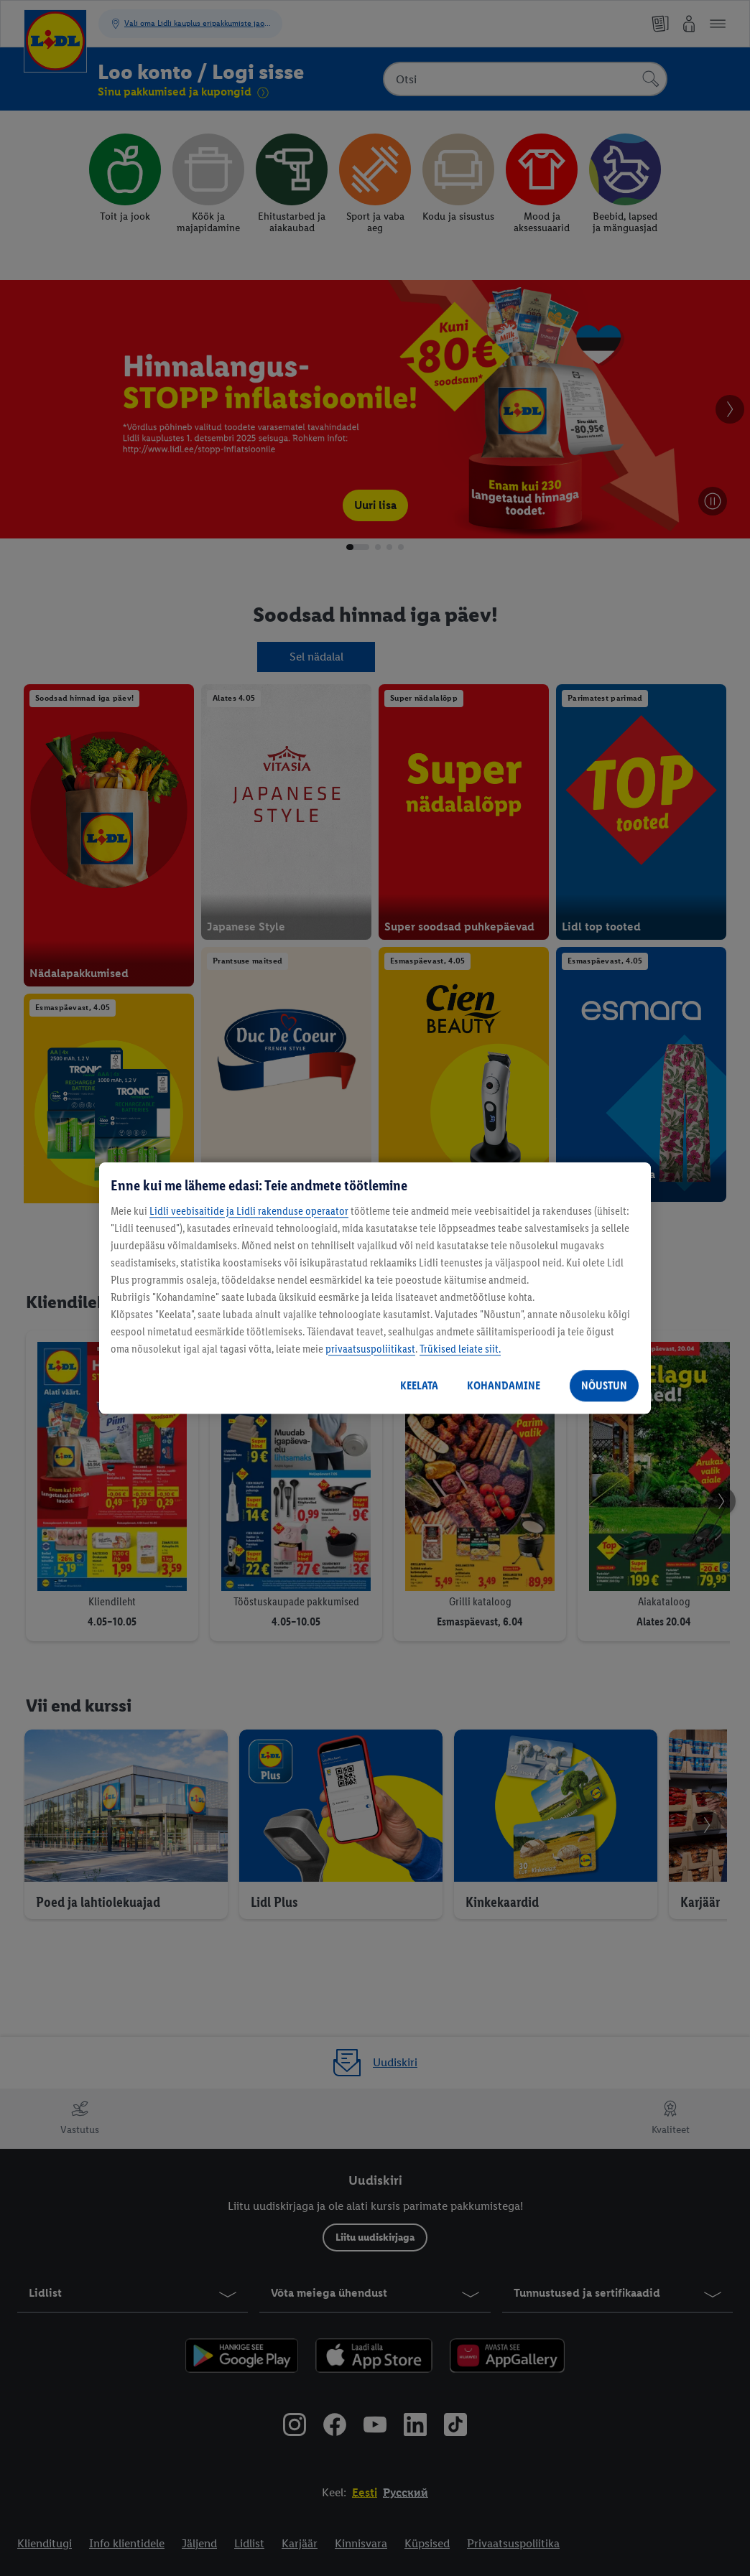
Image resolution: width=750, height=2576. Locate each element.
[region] (375, 1288)
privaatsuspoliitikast (370, 1348)
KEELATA (419, 1385)
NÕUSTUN (604, 1385)
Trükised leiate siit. (460, 1348)
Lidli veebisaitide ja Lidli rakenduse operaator (248, 1211)
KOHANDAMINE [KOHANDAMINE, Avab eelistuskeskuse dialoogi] (503, 1385)
